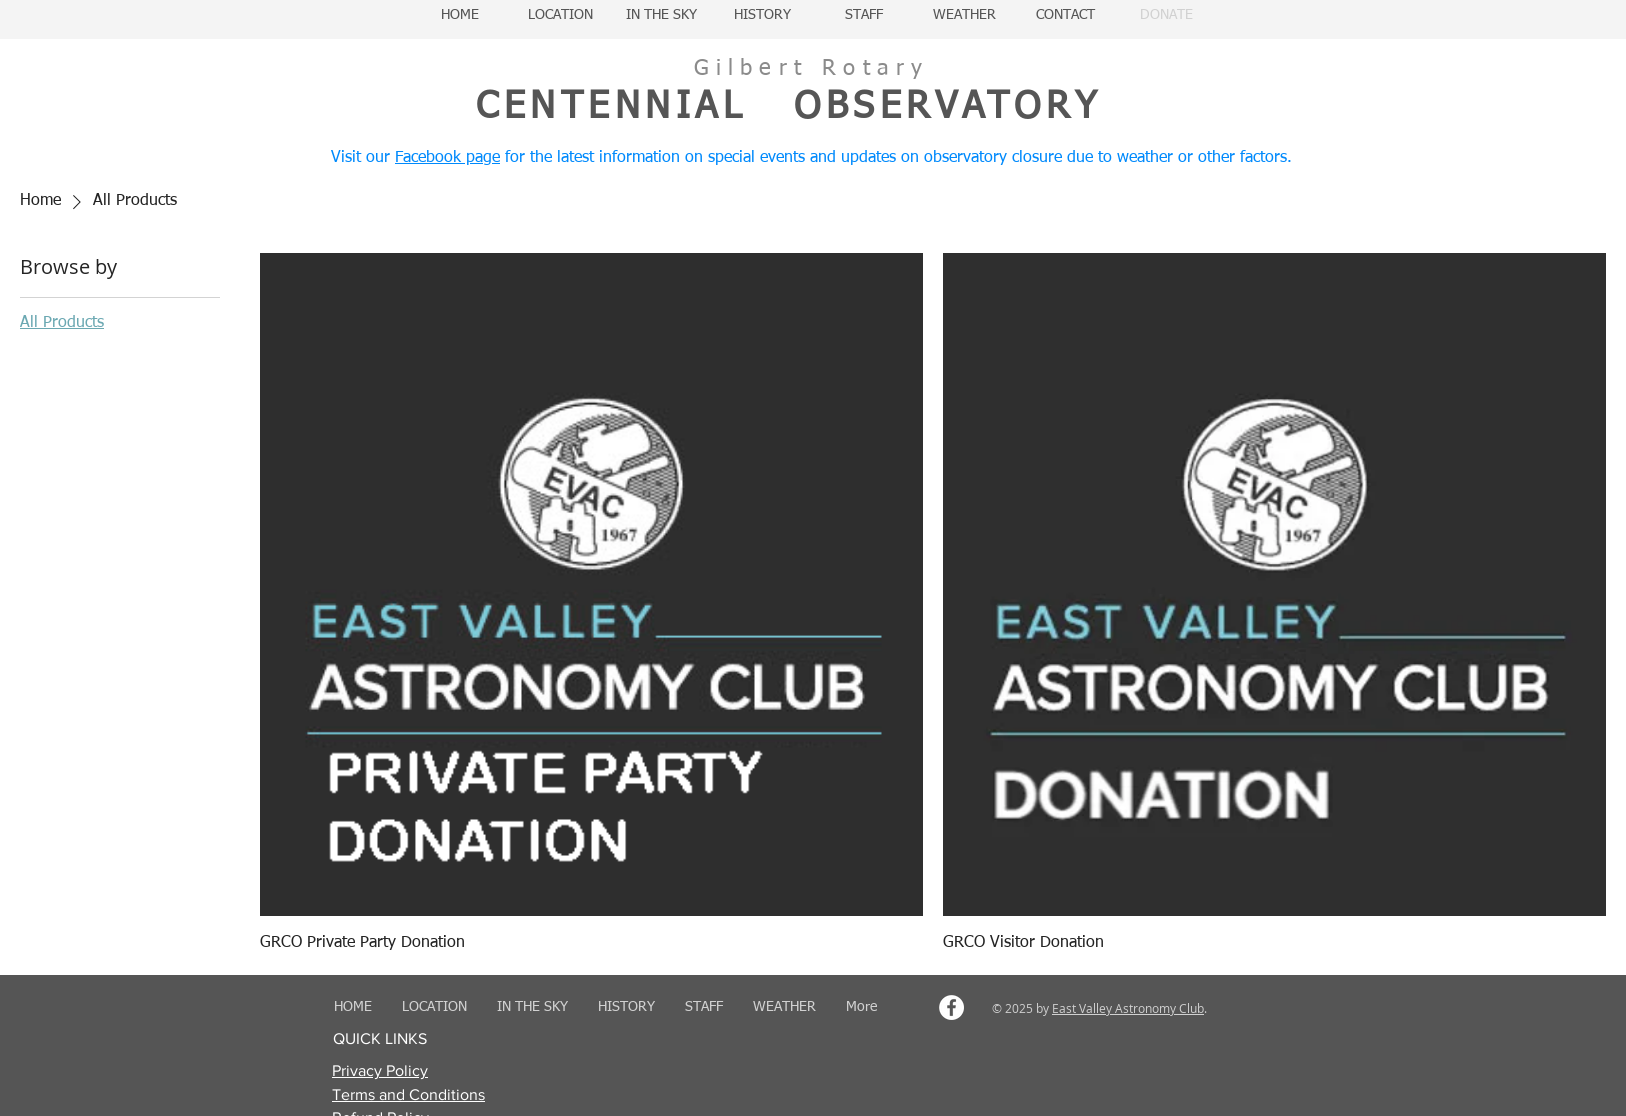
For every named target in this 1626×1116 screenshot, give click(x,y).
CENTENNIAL (611, 107)
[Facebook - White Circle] (951, 1007)
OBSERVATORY (947, 107)
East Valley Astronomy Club (1128, 1008)
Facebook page (447, 158)
